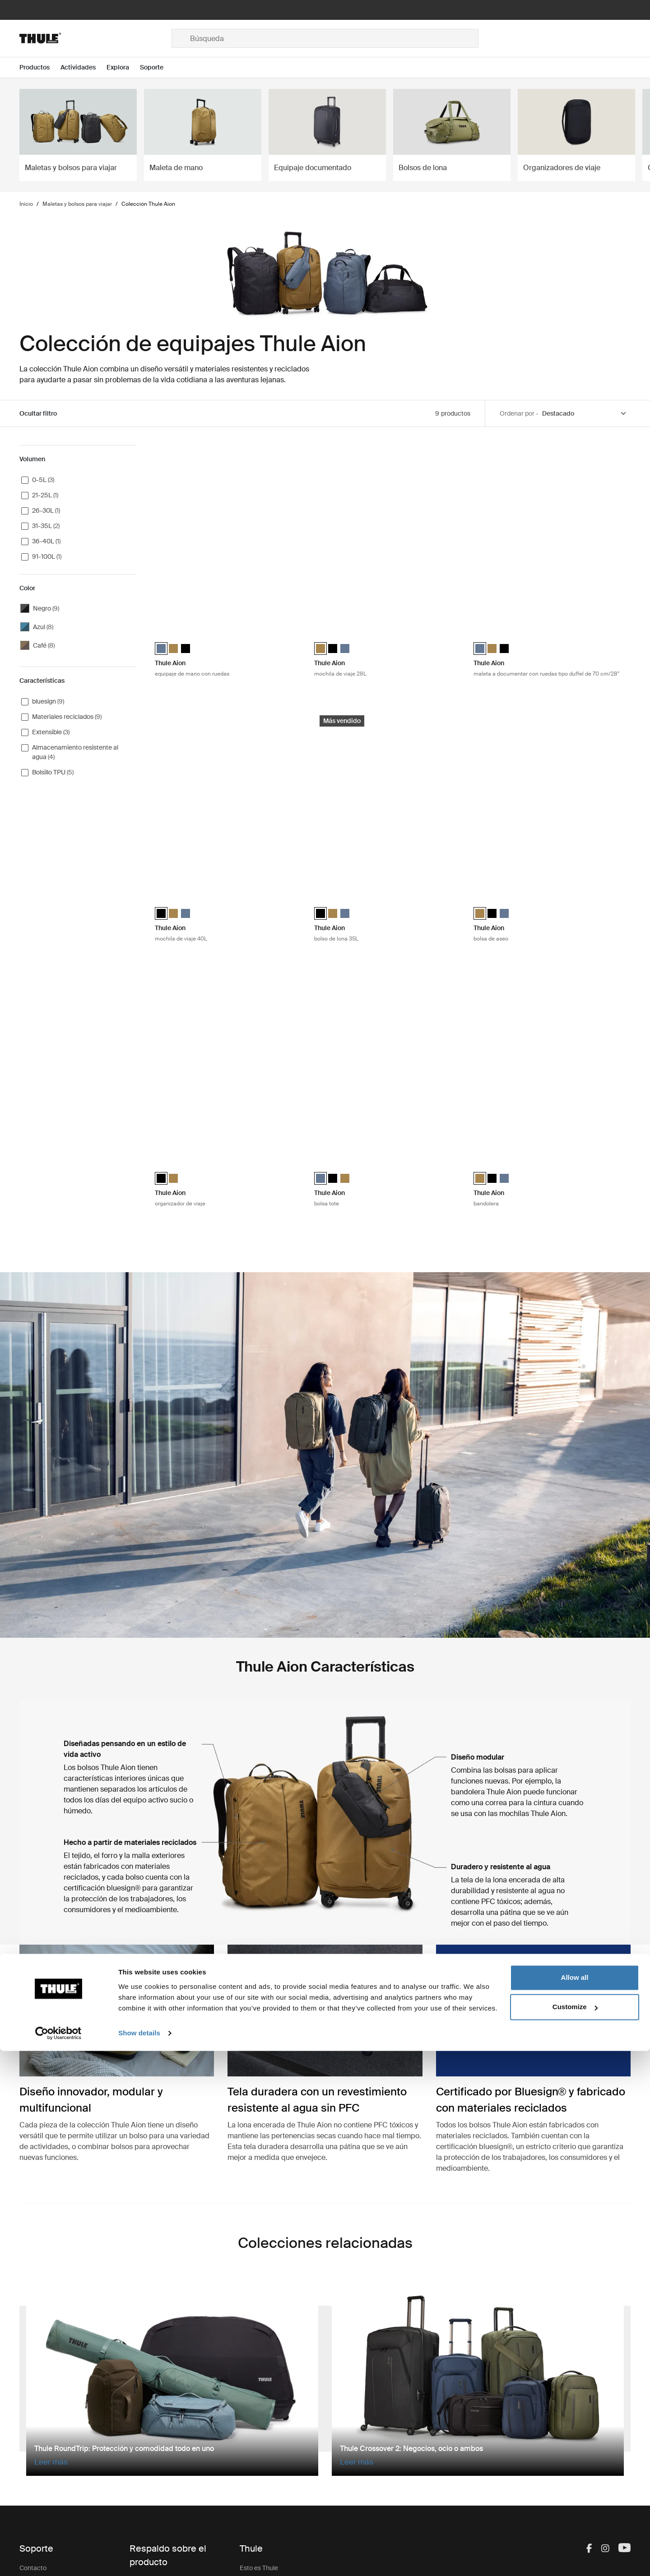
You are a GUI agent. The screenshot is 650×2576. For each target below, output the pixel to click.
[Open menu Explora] (123, 67)
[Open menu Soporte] (157, 67)
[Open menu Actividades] (83, 67)
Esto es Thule (259, 2373)
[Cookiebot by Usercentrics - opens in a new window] (58, 2558)
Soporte (141, 2477)
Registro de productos (161, 2459)
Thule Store (256, 2474)
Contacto (32, 2373)
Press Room (257, 2438)
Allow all (575, 2503)
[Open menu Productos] (39, 67)
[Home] (95, 38)
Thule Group (257, 2456)
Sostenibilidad (260, 2420)
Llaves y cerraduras (158, 2404)
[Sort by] (585, 413)
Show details (139, 2558)
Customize (575, 2532)
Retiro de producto (156, 2441)
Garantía (142, 2422)
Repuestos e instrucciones (168, 2386)
